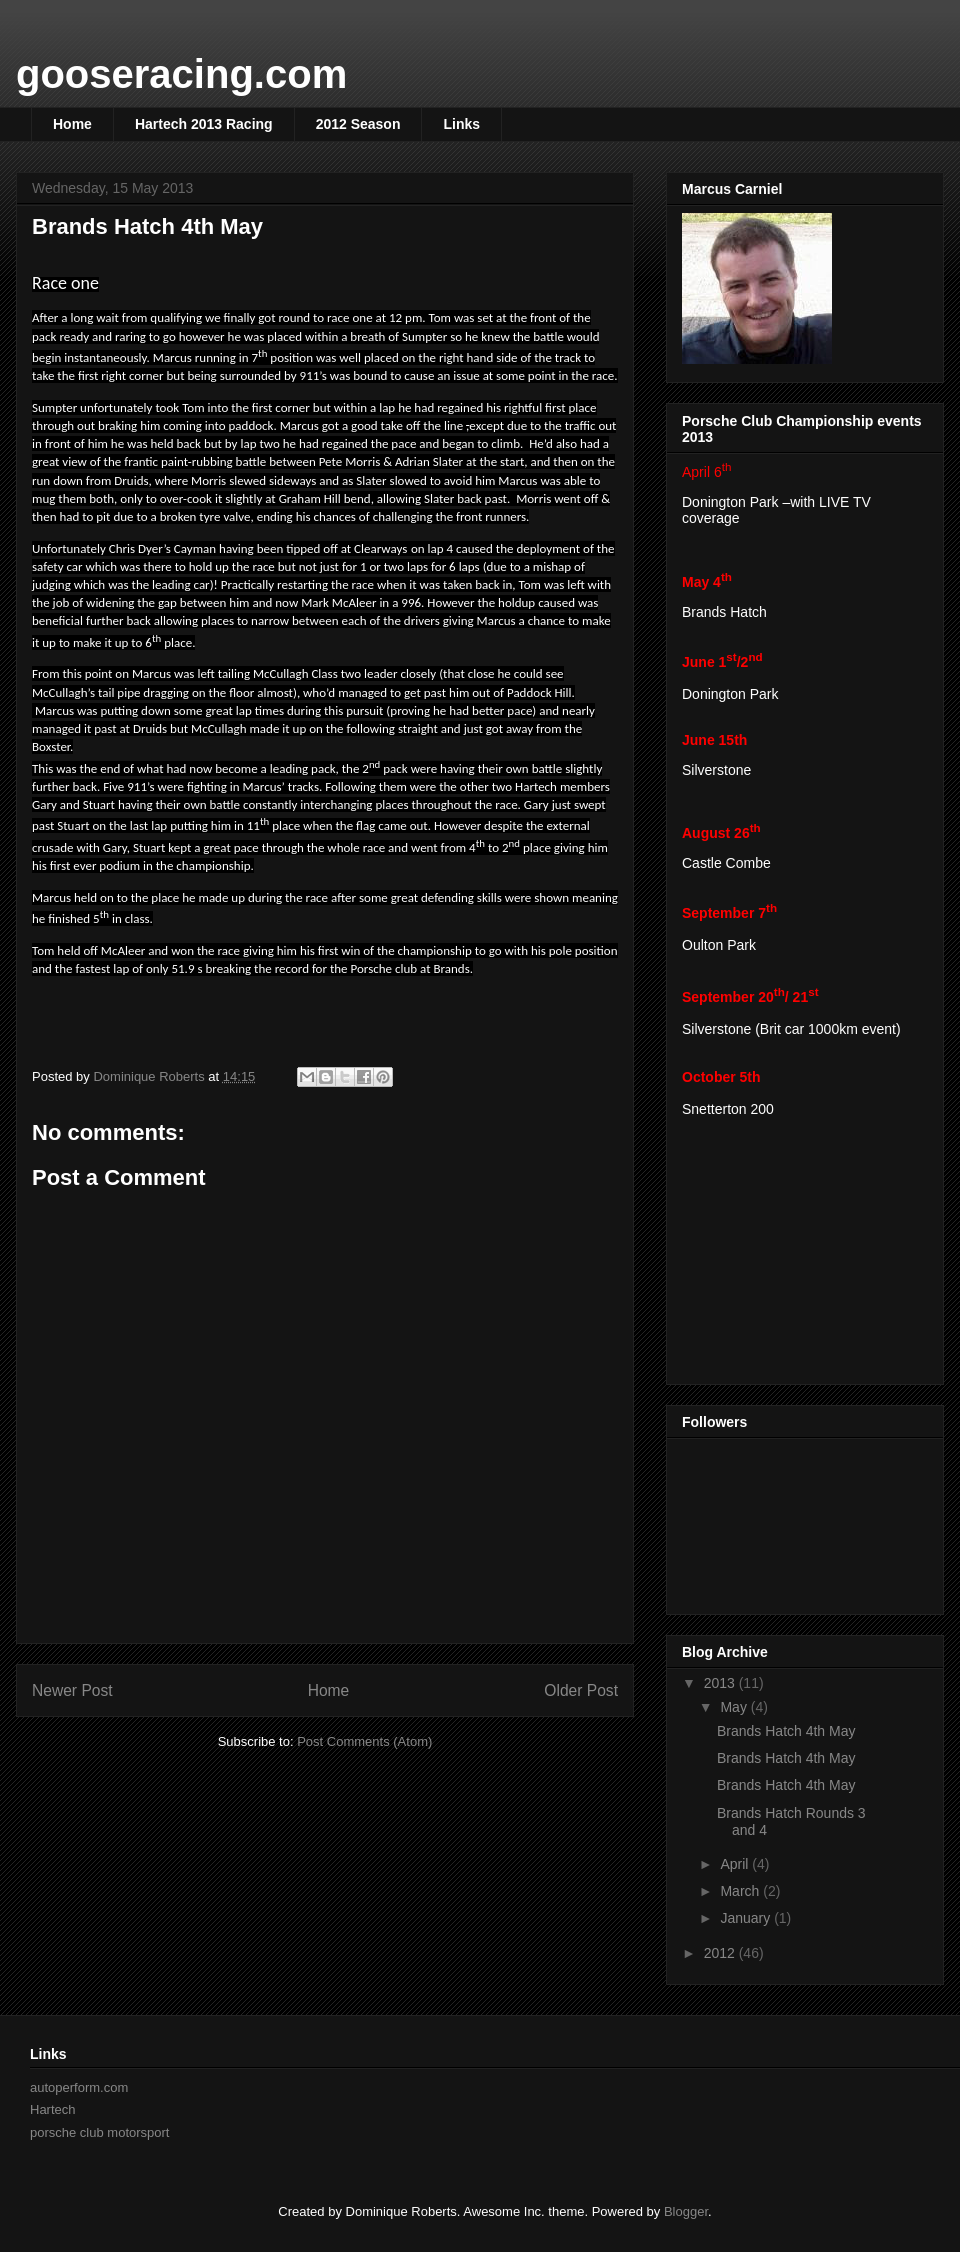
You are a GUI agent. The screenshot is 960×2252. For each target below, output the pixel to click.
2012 (721, 1953)
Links (461, 124)
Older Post (581, 1690)
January (747, 1918)
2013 (721, 1683)
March (741, 1891)
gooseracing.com (181, 74)
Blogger (686, 2211)
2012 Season (358, 124)
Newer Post (72, 1690)
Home (72, 124)
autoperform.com (79, 2087)
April (736, 1864)
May (735, 1707)
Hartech (53, 2109)
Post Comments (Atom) (364, 1741)
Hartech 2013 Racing (204, 124)
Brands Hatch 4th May (786, 1731)
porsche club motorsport (99, 2132)
